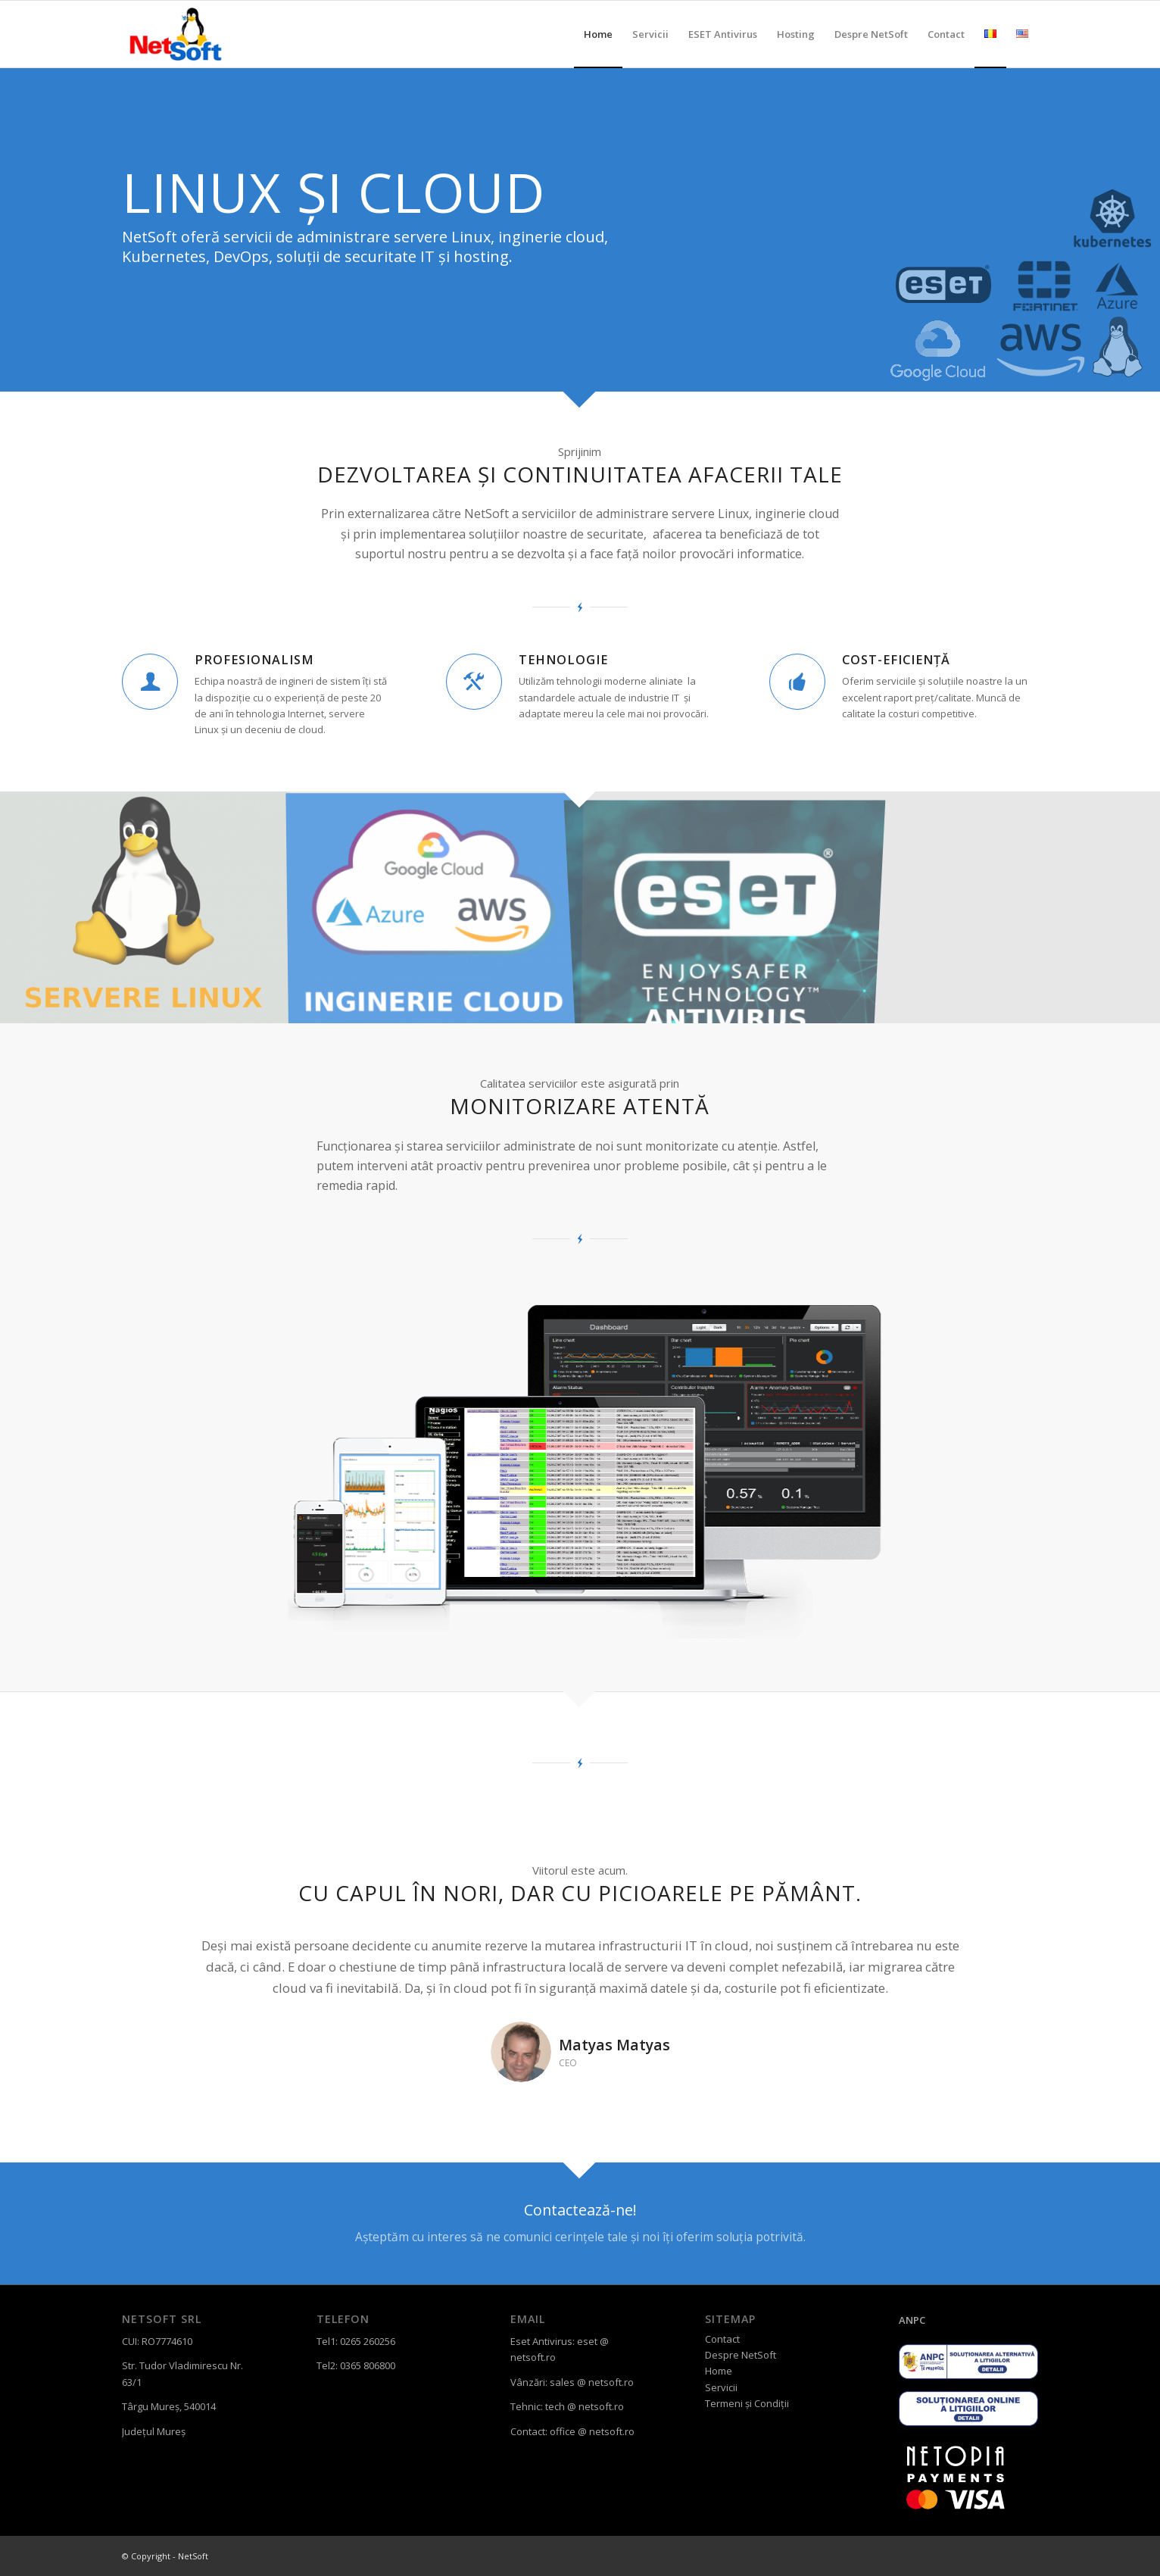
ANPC (912, 2320)
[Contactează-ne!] (580, 2223)
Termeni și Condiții (747, 2403)
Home (718, 2371)
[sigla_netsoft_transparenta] (177, 34)
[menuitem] (598, 34)
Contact (722, 2339)
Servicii (721, 2387)
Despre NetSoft (740, 2355)
